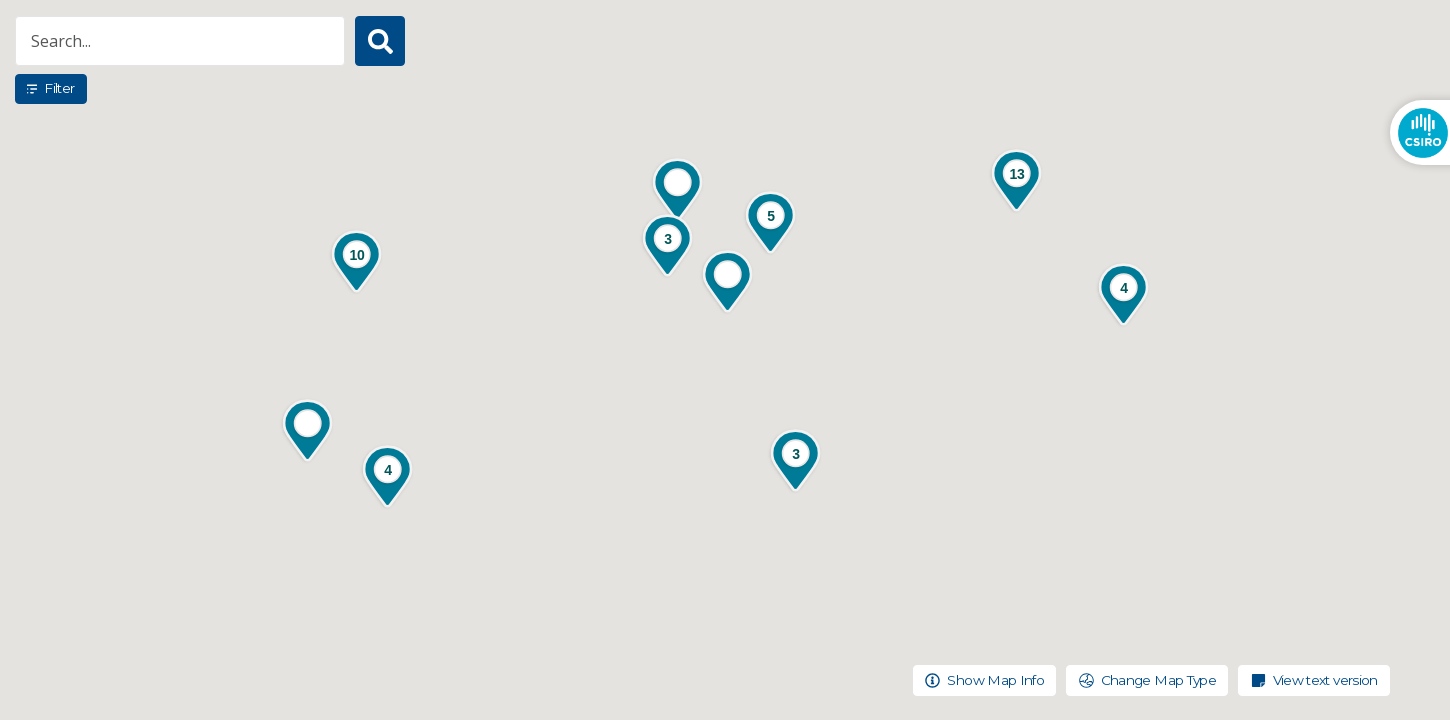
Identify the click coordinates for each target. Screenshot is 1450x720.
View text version (1314, 680)
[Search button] (380, 41)
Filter (50, 88)
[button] (728, 282)
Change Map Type (1148, 680)
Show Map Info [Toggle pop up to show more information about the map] (984, 680)
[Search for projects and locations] (180, 41)
